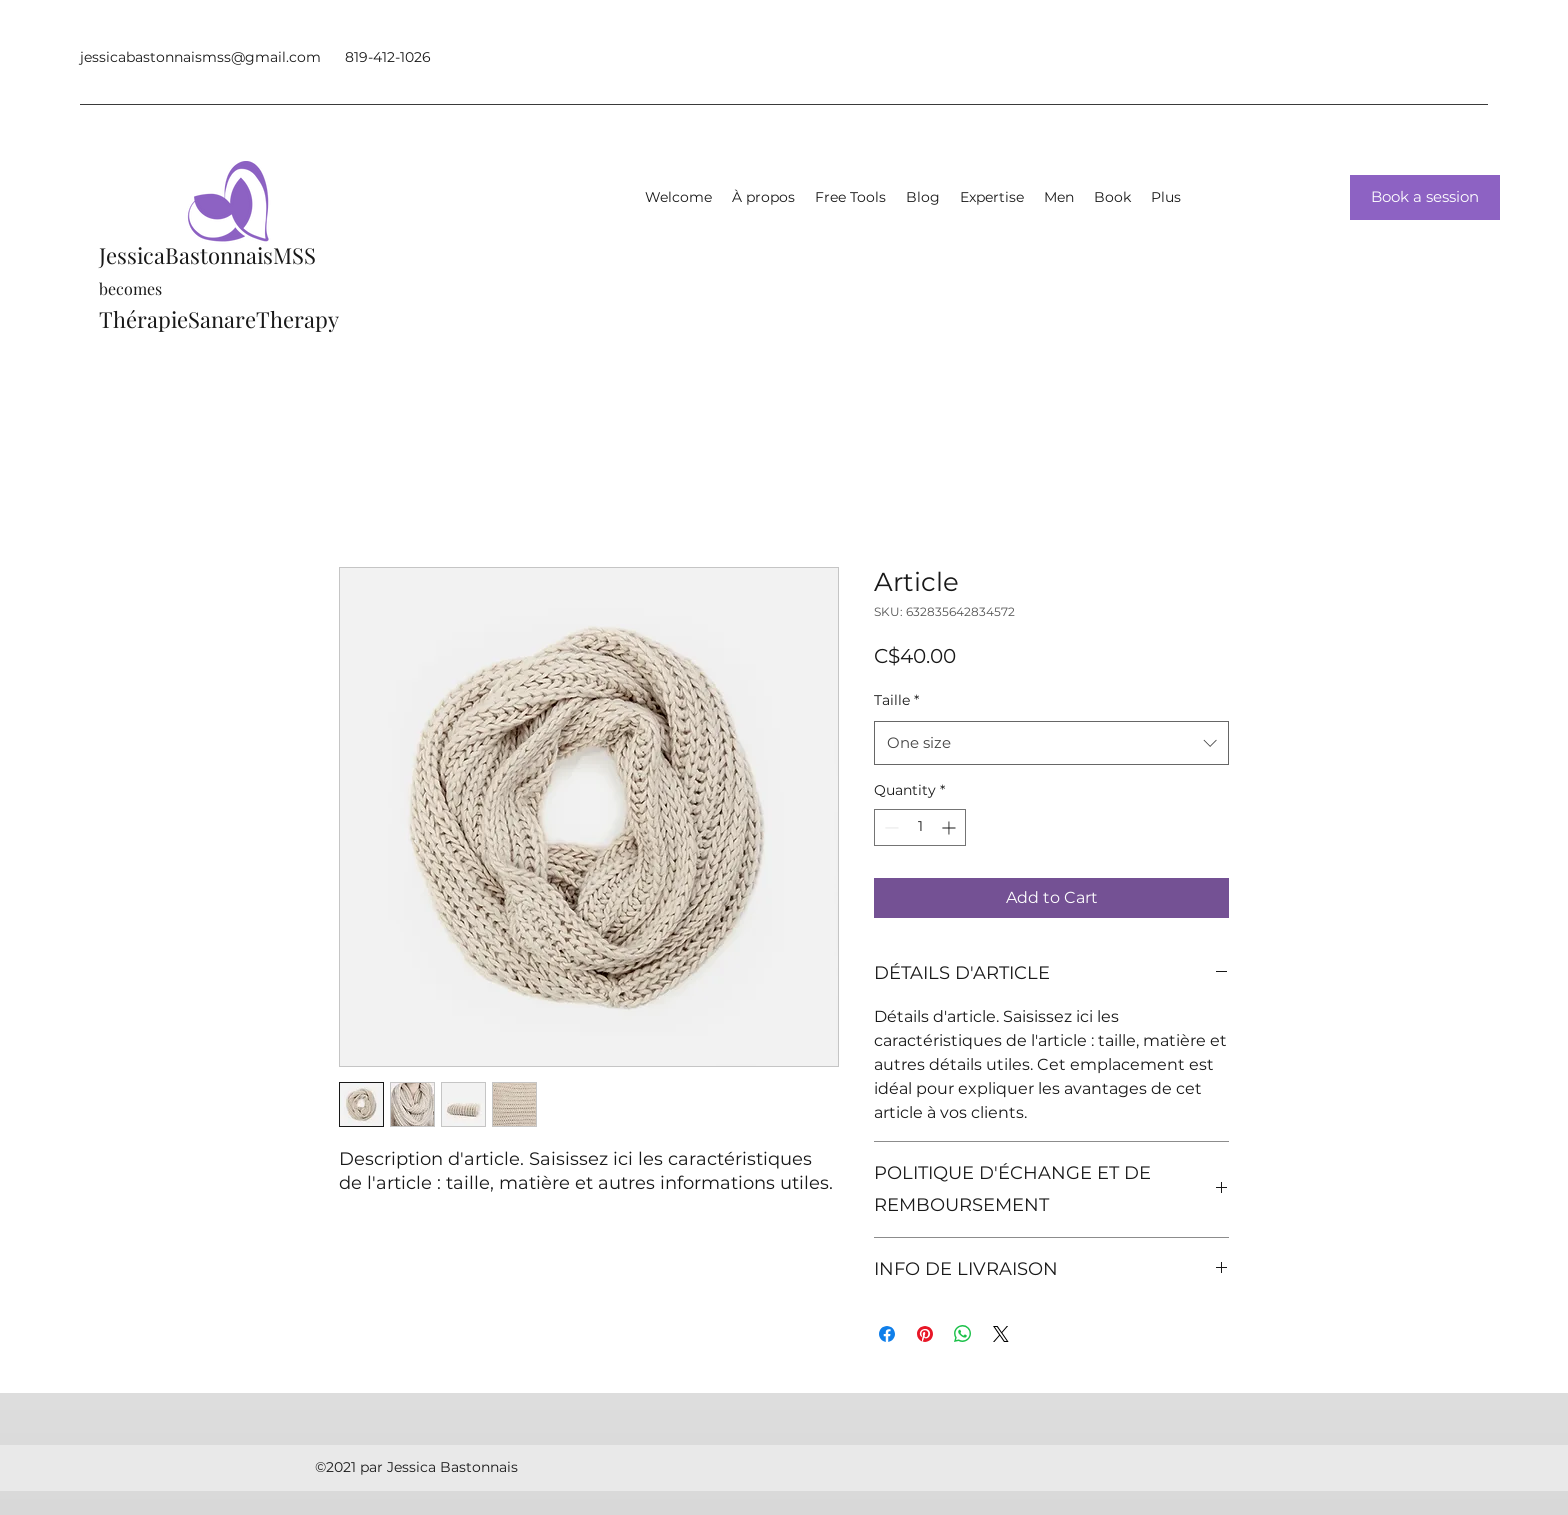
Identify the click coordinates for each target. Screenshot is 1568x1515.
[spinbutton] (920, 827)
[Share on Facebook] (887, 1334)
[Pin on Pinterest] (925, 1334)
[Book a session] (1425, 197)
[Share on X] (1001, 1334)
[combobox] (1051, 743)
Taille (896, 700)
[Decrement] (889, 827)
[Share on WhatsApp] (963, 1334)
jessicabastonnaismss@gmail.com (200, 57)
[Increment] (950, 827)
